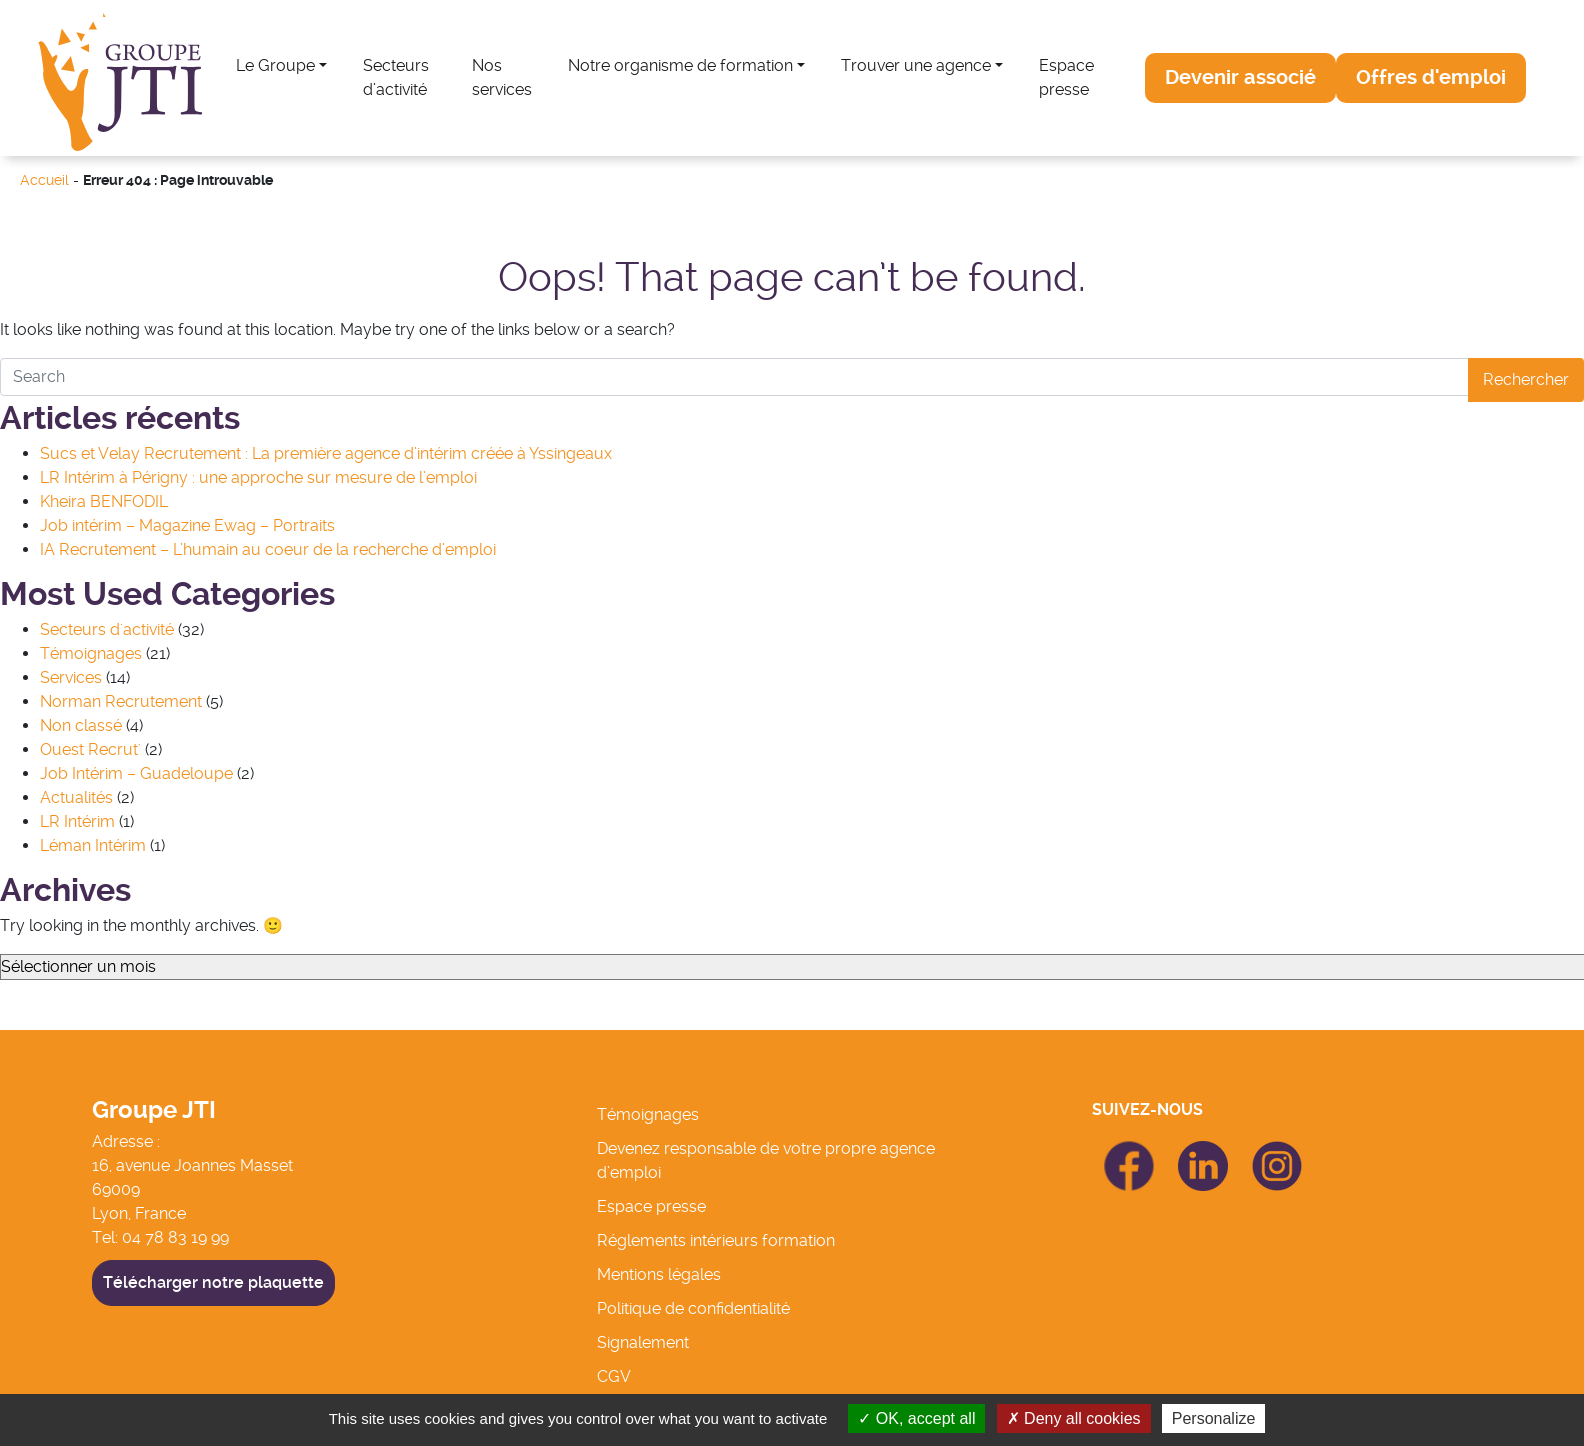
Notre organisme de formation (680, 65)
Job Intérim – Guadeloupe (136, 773)
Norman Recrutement (121, 701)
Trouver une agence (916, 65)
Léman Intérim (93, 845)
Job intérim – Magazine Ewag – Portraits (187, 525)
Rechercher (1526, 379)
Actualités (76, 797)
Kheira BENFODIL (104, 501)
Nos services (502, 77)
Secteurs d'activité (107, 629)
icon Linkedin (1203, 1152)
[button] (1240, 78)
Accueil (44, 180)
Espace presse (1066, 77)
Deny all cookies (1074, 1418)
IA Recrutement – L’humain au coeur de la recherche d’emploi (268, 549)
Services (71, 677)
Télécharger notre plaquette (213, 1282)
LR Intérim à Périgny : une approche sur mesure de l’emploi (258, 477)
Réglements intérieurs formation (716, 1240)
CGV (614, 1376)
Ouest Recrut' (90, 749)
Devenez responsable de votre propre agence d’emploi (766, 1160)
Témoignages (91, 653)
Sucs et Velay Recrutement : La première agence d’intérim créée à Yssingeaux (326, 453)
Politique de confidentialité (693, 1308)
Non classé (81, 725)
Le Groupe (275, 65)
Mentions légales (659, 1274)
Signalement (643, 1342)
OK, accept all (916, 1418)
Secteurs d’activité (396, 77)
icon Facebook (1129, 1149)
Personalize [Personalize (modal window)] (1214, 1418)
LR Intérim (77, 821)
